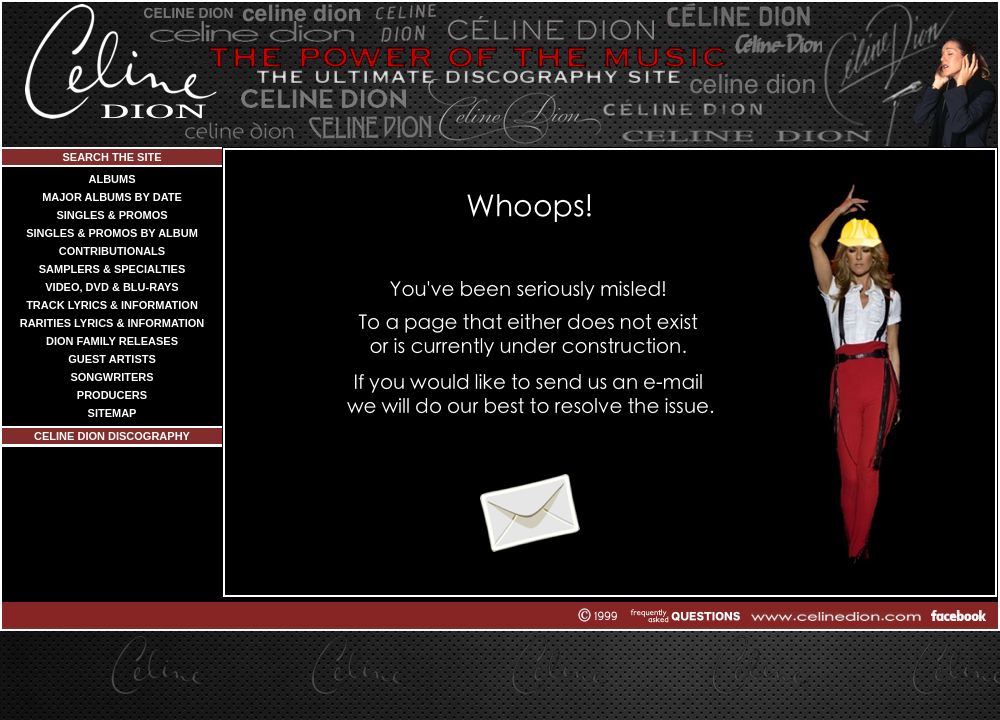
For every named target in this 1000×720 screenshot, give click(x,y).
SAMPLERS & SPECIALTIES (112, 269)
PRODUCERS (112, 395)
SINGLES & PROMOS (111, 215)
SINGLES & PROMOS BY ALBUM (112, 233)
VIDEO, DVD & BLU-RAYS (111, 287)
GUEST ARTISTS (112, 359)
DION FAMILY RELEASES (112, 341)
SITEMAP (112, 413)
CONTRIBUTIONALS (112, 251)
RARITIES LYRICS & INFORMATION (112, 323)
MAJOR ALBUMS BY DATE (112, 197)
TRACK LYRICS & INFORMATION (112, 305)
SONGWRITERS (111, 377)
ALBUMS (111, 179)
